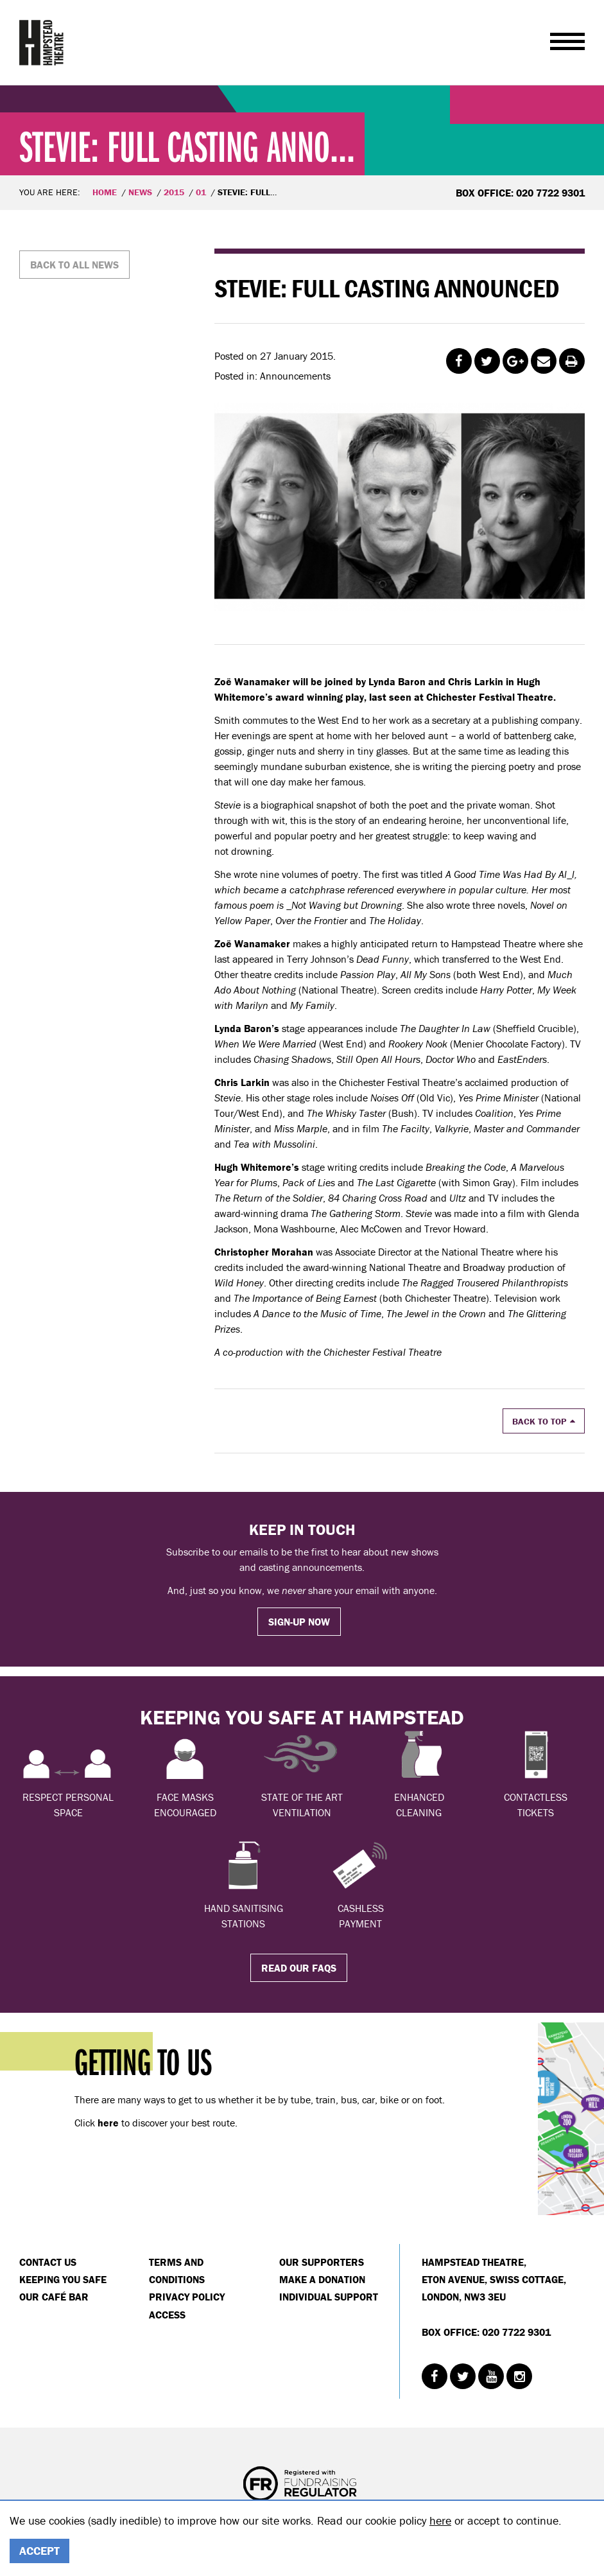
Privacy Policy (187, 2296)
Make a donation (322, 2279)
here (440, 2520)
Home (104, 192)
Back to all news (74, 264)
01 (201, 192)
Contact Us (47, 2262)
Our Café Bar (54, 2296)
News (140, 192)
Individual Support (328, 2296)
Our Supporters (321, 2262)
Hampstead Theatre (41, 42)
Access (167, 2314)
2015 (174, 192)
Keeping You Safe (63, 2279)
